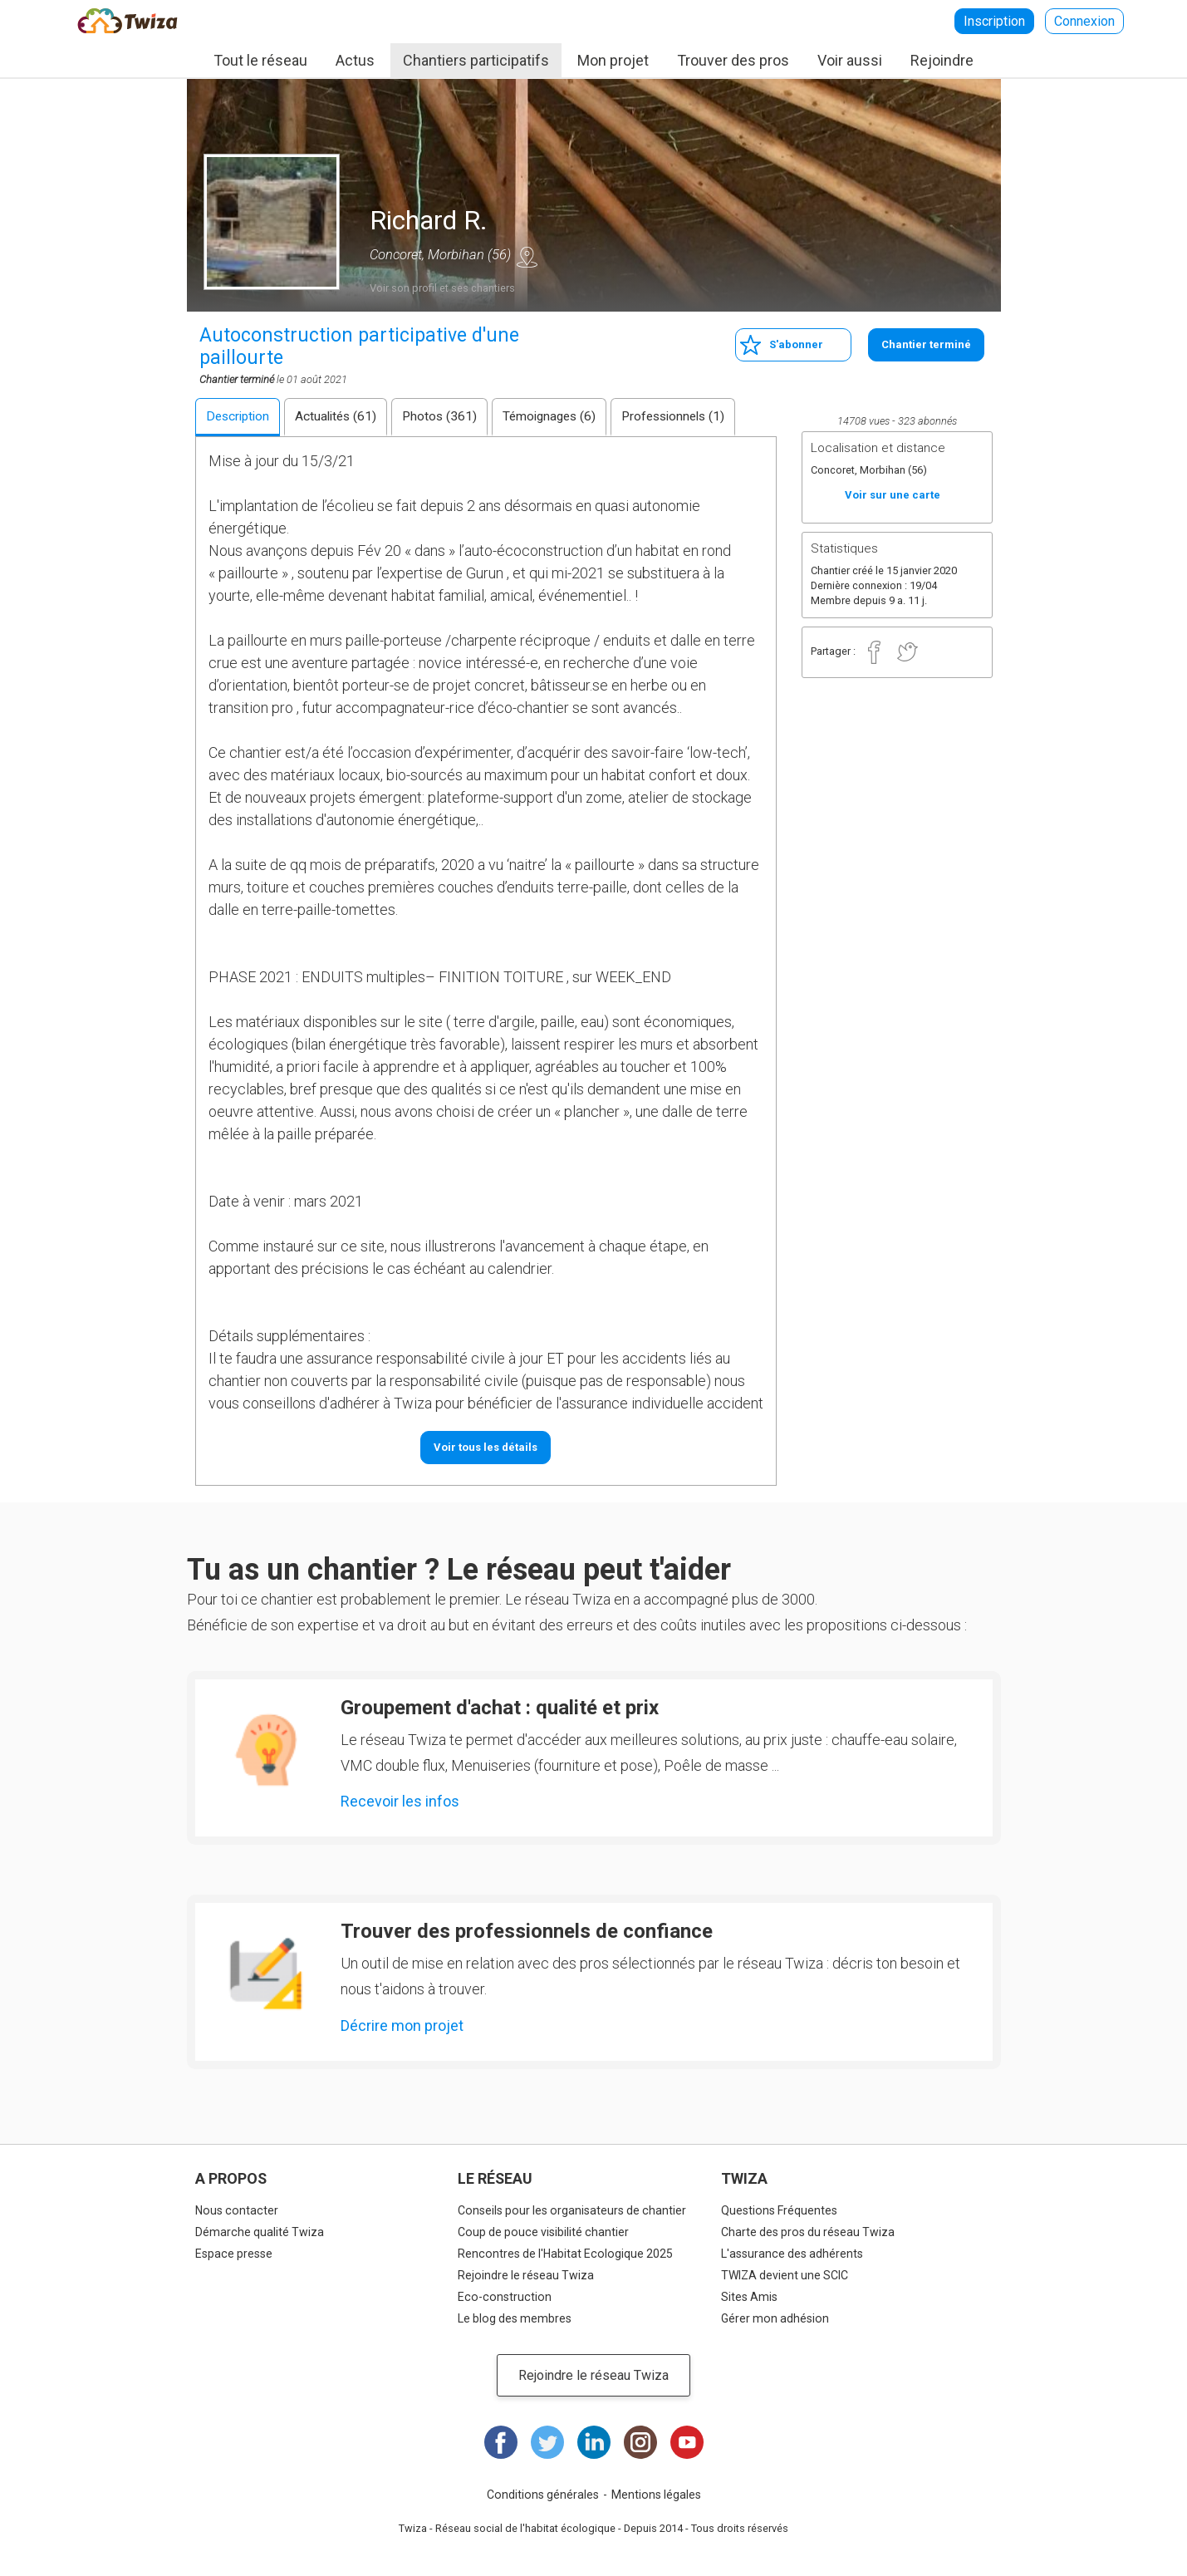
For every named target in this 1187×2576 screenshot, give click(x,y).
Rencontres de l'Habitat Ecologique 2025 (565, 2253)
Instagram (640, 2442)
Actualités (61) (335, 416)
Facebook (874, 652)
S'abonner (796, 344)
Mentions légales (656, 2494)
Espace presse (233, 2253)
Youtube (687, 2442)
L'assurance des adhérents (792, 2253)
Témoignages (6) (549, 416)
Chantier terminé (926, 344)
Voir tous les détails (485, 1447)
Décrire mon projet (402, 2025)
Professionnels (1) (672, 416)
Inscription (994, 21)
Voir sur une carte (527, 256)
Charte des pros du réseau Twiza (808, 2232)
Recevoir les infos (400, 1801)
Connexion (1084, 21)
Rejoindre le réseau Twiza (526, 2275)
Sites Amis (749, 2296)
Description (237, 416)
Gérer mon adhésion (775, 2318)
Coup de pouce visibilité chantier (543, 2232)
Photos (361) (439, 416)
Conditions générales (543, 2494)
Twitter (908, 652)
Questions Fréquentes (779, 2210)
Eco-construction (505, 2296)
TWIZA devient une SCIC (784, 2275)
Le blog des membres (514, 2318)
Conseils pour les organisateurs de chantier (572, 2210)
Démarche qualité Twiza (259, 2232)
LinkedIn (594, 2442)
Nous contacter (236, 2210)
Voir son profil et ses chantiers (442, 288)
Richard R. (429, 220)
